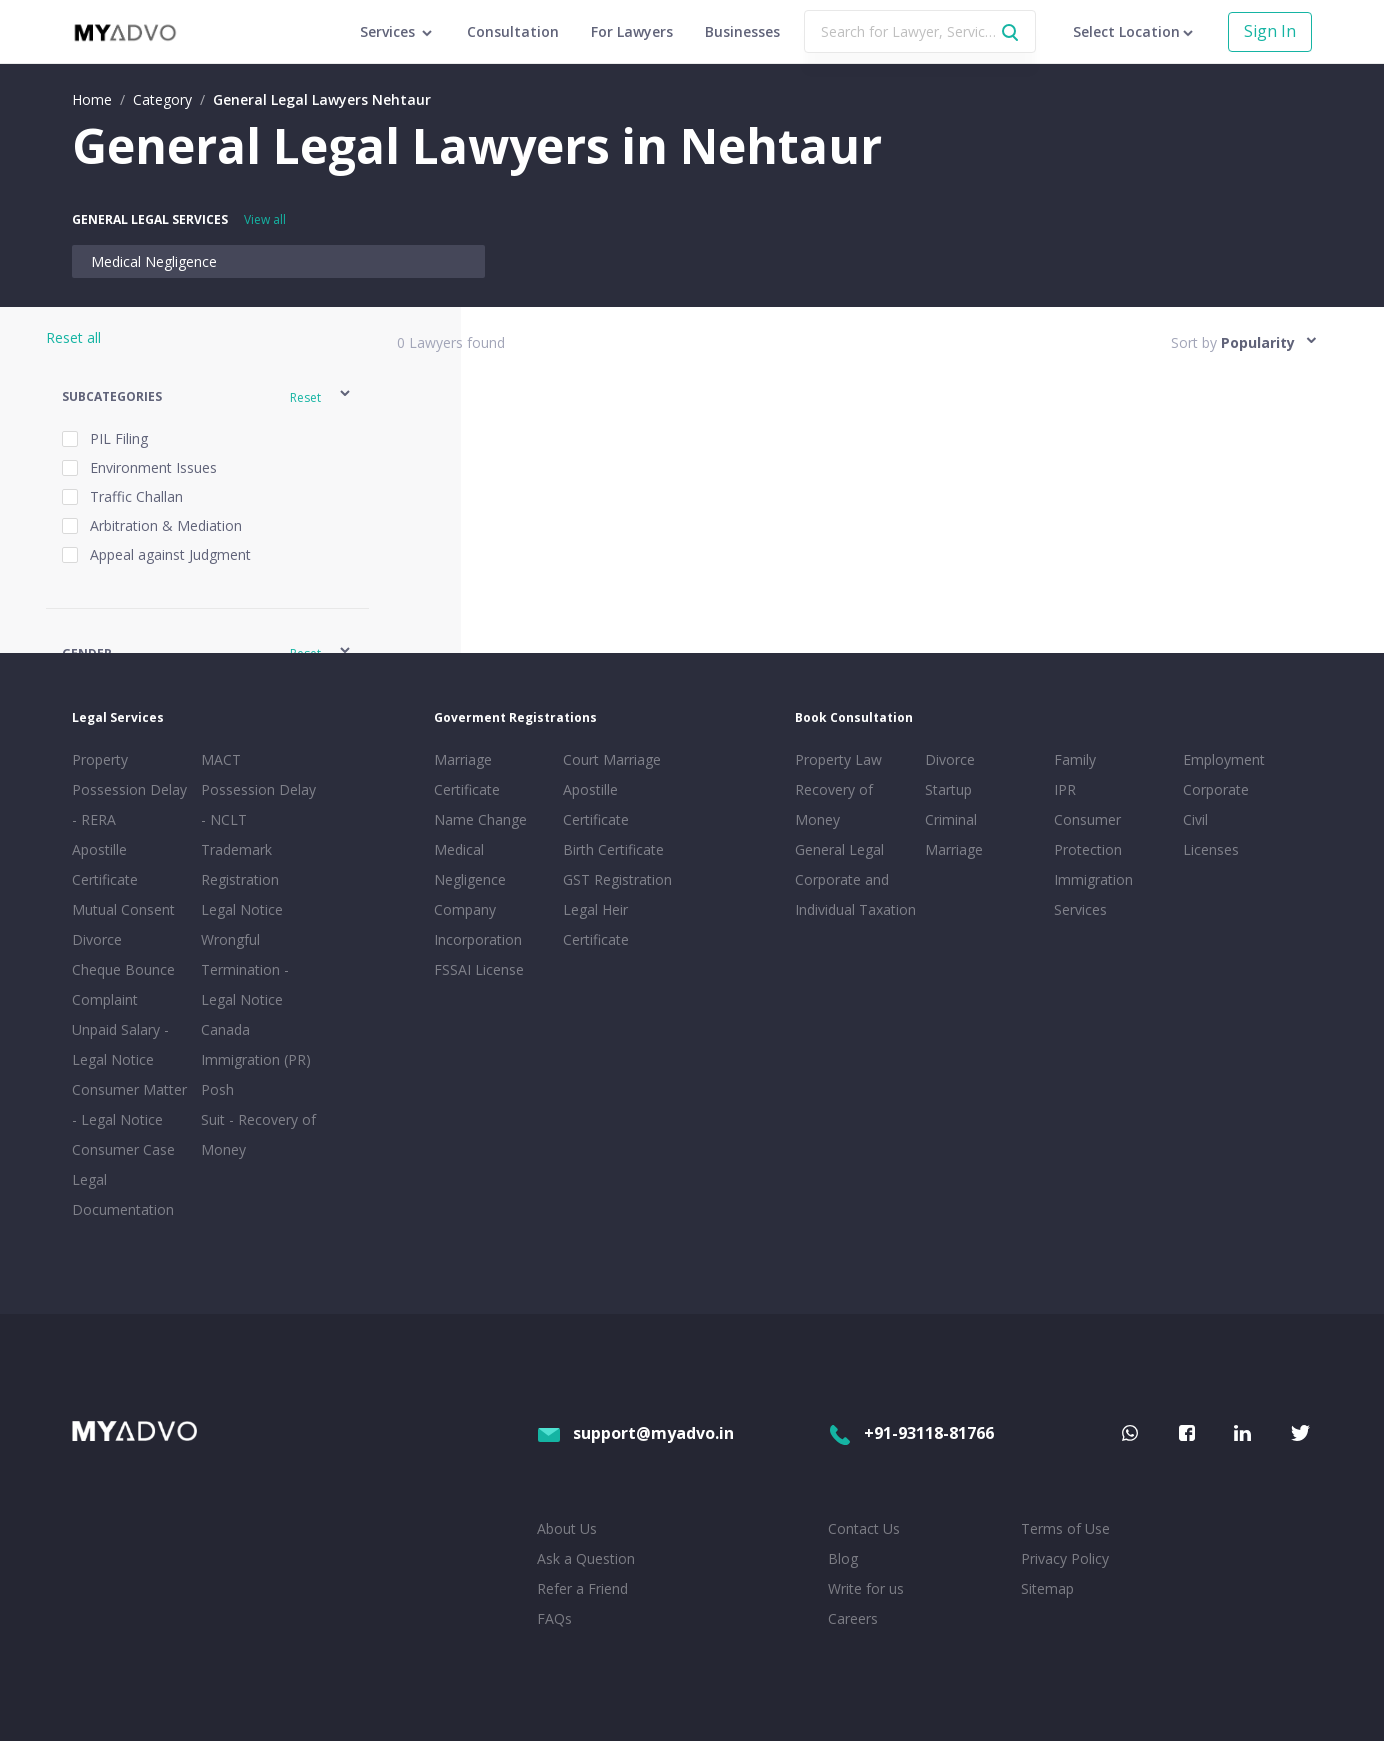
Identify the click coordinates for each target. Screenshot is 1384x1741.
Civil (1195, 819)
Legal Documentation (123, 1194)
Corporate (1216, 789)
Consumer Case (123, 1149)
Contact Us (864, 1528)
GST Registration (617, 879)
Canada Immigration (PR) (256, 1044)
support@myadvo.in (635, 1433)
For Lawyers (632, 31)
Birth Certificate (613, 849)
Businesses (742, 31)
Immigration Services (1093, 894)
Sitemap (1047, 1588)
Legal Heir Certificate (596, 924)
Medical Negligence (154, 261)
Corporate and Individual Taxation (855, 894)
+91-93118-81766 (911, 1433)
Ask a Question (586, 1558)
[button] (207, 396)
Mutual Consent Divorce (123, 924)
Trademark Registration (240, 864)
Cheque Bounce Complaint (123, 984)
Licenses (1211, 849)
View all (265, 219)
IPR (1065, 789)
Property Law (838, 759)
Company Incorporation (478, 924)
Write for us (866, 1588)
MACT (221, 759)
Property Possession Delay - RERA (129, 789)
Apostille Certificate (105, 864)
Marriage (954, 849)
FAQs (554, 1618)
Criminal (951, 819)
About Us (567, 1528)
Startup (948, 789)
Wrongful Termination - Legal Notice (245, 969)
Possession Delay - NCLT (258, 804)
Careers (853, 1618)
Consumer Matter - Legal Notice (129, 1104)
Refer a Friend (582, 1588)
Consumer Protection (1088, 834)
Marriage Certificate (467, 774)
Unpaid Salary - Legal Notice (120, 1044)
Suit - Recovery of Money (258, 1134)
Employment (1224, 759)
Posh (217, 1089)
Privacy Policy (1065, 1558)
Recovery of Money (834, 804)
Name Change (480, 819)
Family (1075, 759)
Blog (843, 1558)
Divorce (950, 759)
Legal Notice (242, 909)
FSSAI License (479, 969)
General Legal (839, 849)
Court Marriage (612, 759)
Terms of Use (1065, 1528)
